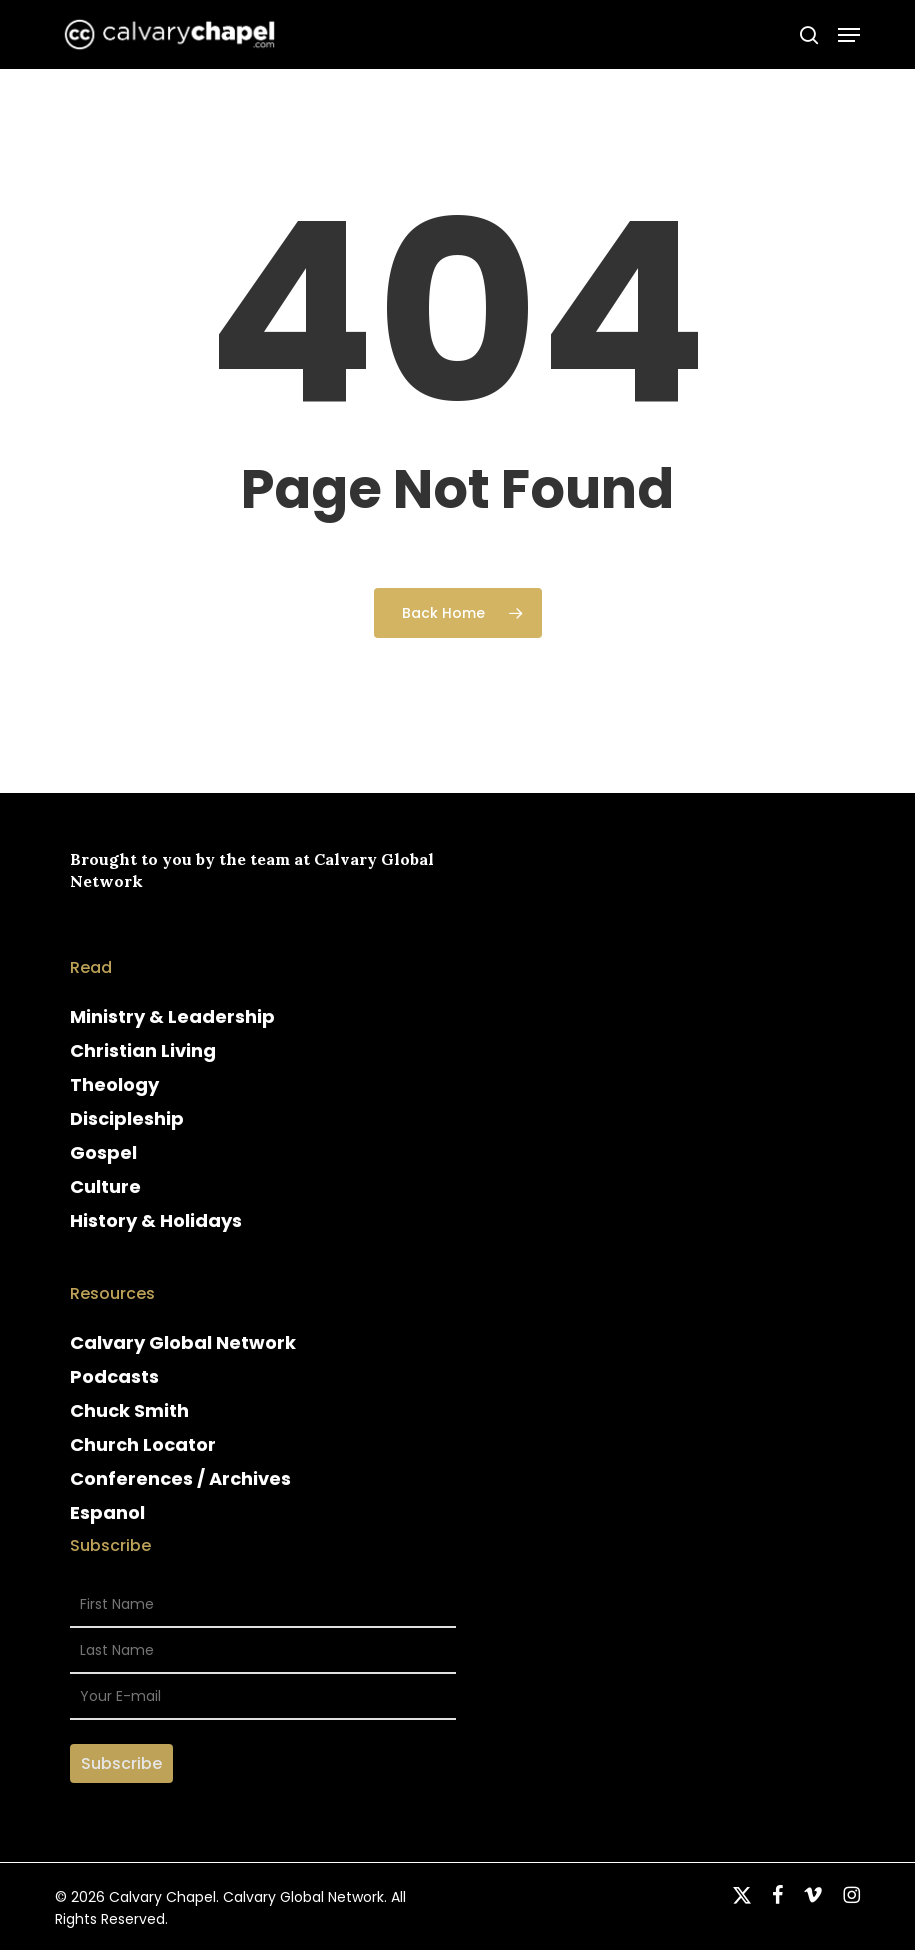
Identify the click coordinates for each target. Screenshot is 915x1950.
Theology (114, 1084)
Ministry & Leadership (172, 1016)
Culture (105, 1186)
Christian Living (143, 1050)
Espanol (107, 1512)
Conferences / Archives (180, 1478)
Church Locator (143, 1444)
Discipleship (127, 1118)
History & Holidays (156, 1220)
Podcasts (114, 1376)
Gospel (103, 1152)
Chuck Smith (129, 1410)
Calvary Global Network (183, 1342)
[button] (849, 35)
